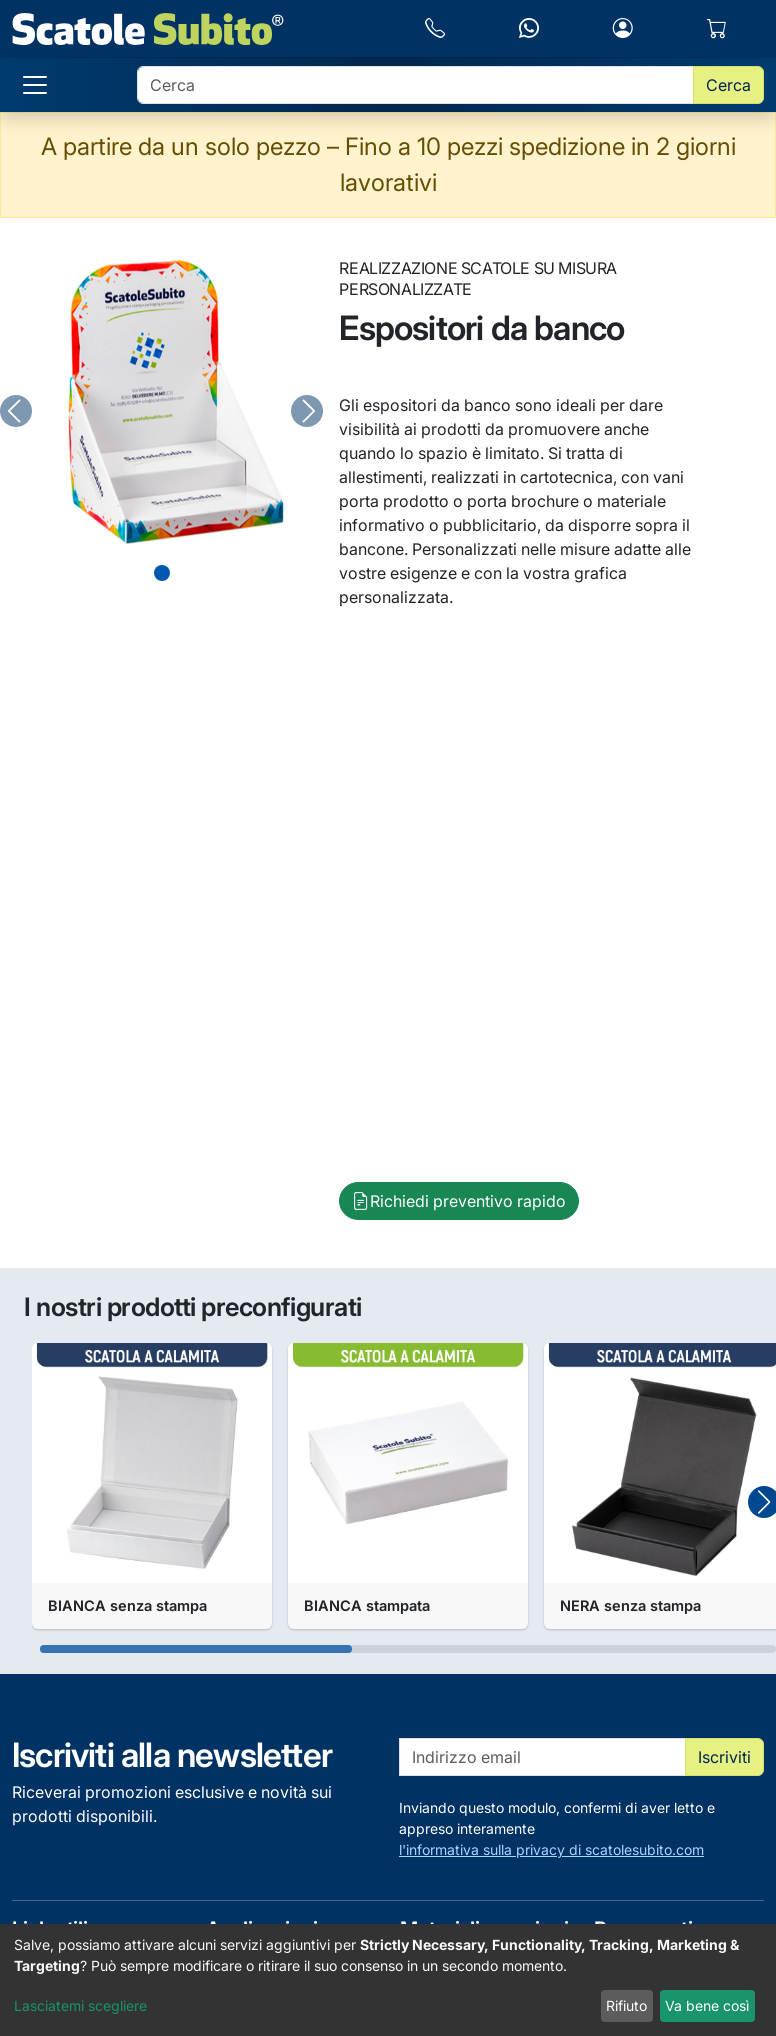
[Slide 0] (162, 573)
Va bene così (707, 2005)
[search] (415, 85)
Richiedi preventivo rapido (459, 1201)
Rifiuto (626, 2005)
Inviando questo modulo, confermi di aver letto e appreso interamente (581, 1829)
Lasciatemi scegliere (80, 2005)
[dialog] (388, 1980)
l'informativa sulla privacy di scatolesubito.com (551, 1849)
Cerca (728, 85)
